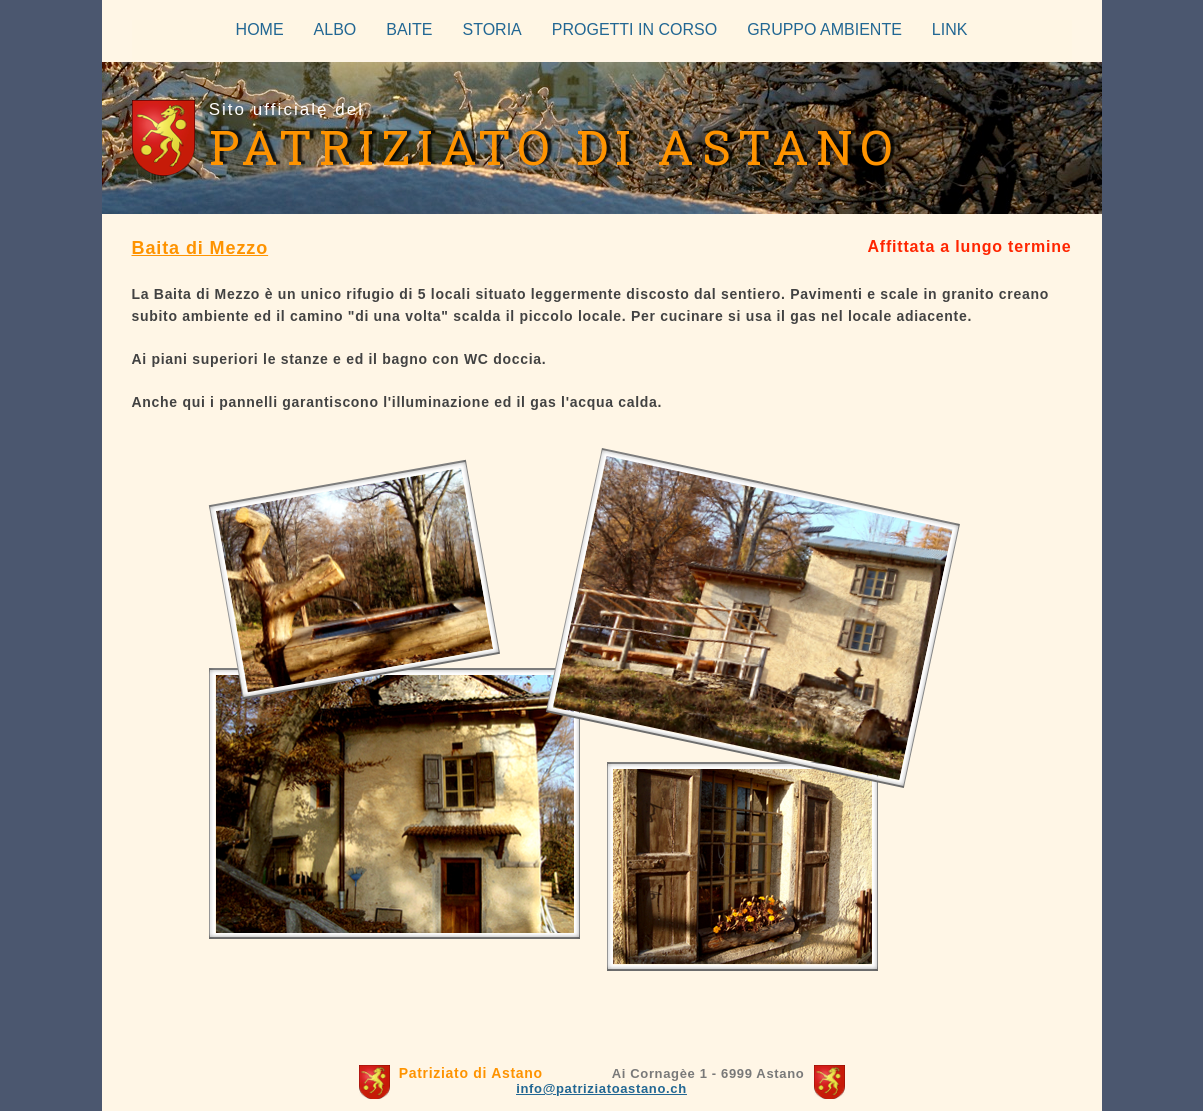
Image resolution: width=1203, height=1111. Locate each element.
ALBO (335, 29)
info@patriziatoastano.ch (601, 1088)
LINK (950, 29)
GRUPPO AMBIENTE (824, 29)
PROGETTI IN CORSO (634, 29)
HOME (260, 29)
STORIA (492, 29)
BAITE (409, 29)
